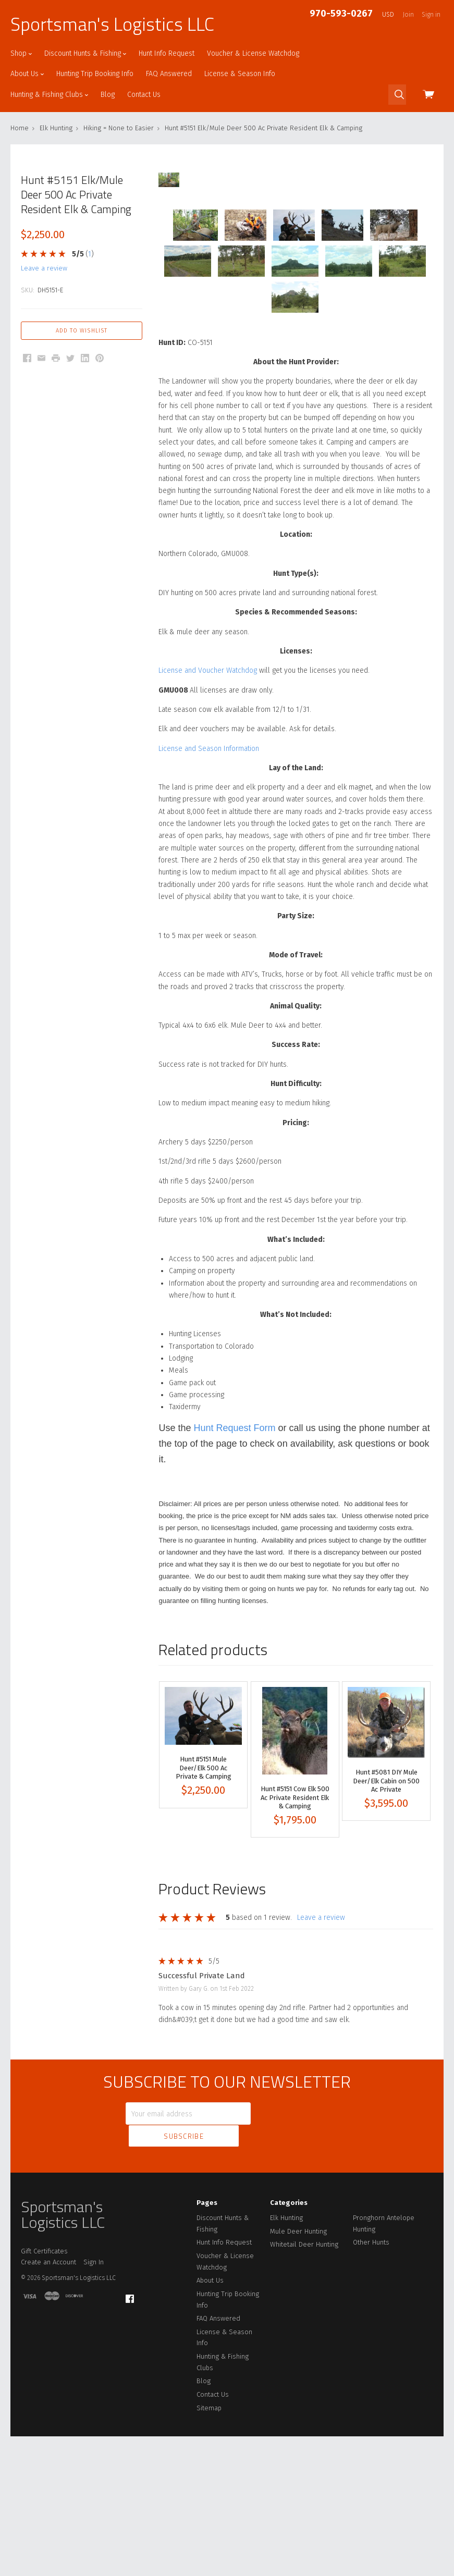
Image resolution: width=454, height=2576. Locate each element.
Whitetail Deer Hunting (304, 2384)
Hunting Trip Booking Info (94, 73)
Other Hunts (371, 2382)
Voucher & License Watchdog (253, 53)
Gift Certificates (44, 2390)
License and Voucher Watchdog (207, 833)
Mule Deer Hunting (298, 2370)
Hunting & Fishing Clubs (49, 94)
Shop (21, 53)
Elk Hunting (286, 2357)
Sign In (93, 2402)
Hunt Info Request (166, 53)
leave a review (44, 268)
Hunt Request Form (235, 1591)
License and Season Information (208, 911)
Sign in (431, 14)
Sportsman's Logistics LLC (112, 24)
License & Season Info (239, 73)
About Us (27, 73)
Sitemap (209, 2547)
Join (408, 14)
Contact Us (144, 94)
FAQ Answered (169, 73)
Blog (108, 94)
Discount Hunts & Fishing (85, 53)
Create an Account (48, 2402)
